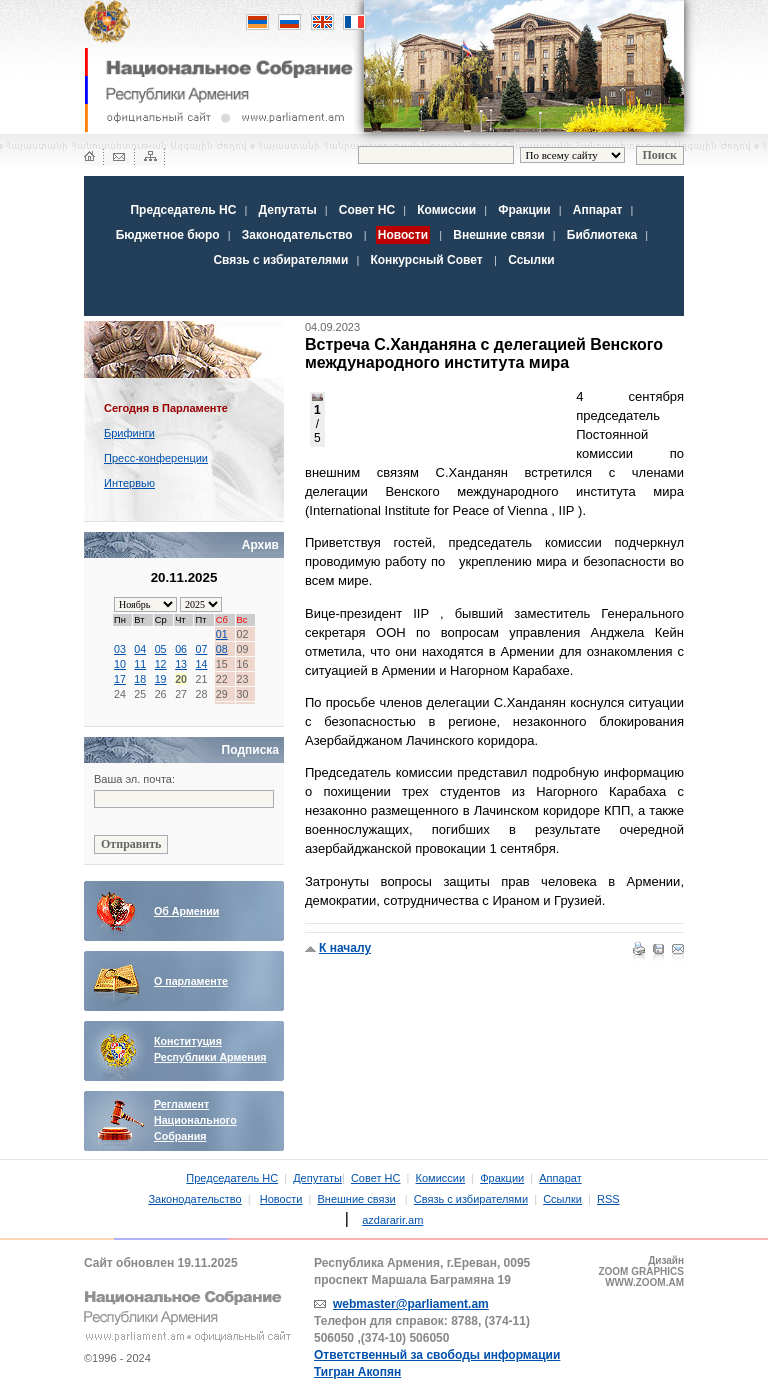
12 (161, 664)
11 (140, 664)
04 (140, 649)
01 (222, 634)
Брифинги (129, 433)
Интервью (129, 483)
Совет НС (367, 210)
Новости (281, 1199)
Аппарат (598, 210)
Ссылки (531, 260)
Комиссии (446, 210)
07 (201, 649)
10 (120, 664)
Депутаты (288, 210)
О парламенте (191, 981)
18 (140, 679)
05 (161, 649)
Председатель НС (183, 210)
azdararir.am (392, 1220)
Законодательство (297, 235)
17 (120, 679)
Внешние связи (498, 235)
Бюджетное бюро (168, 235)
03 (120, 649)
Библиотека (602, 235)
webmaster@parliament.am (411, 1304)
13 (181, 664)
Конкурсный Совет (428, 260)
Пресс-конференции (156, 458)
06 (181, 649)
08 (222, 649)
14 (201, 664)
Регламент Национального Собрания (195, 1120)
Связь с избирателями (280, 260)
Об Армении (186, 911)
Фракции (524, 210)
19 (161, 679)
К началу (345, 948)
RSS (608, 1199)
